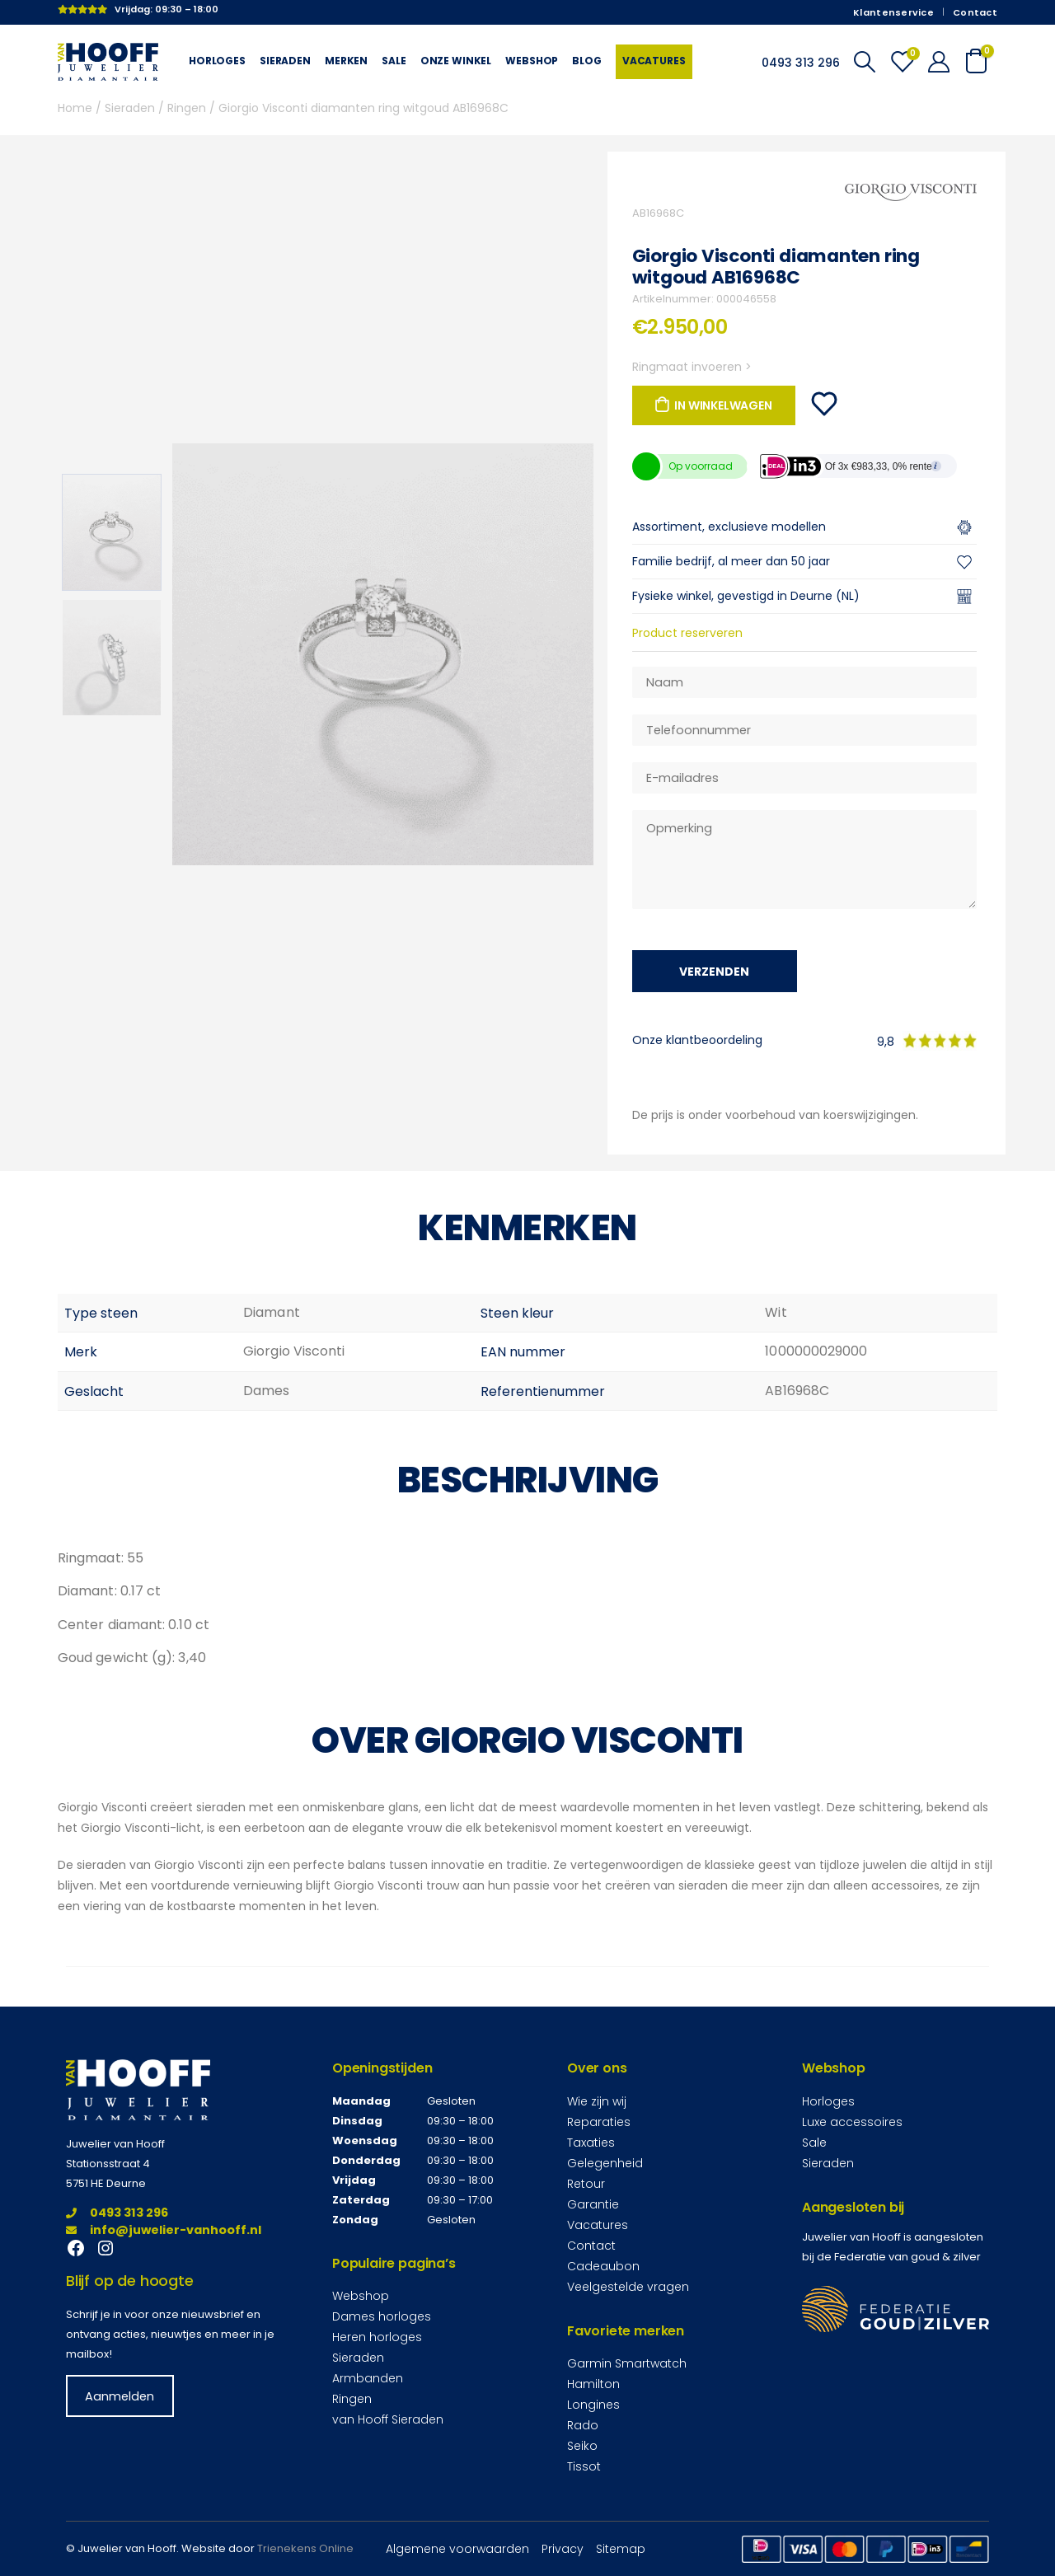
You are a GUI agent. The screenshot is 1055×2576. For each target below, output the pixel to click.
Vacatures (654, 61)
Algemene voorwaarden (457, 2549)
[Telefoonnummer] (804, 730)
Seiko (582, 2446)
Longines (593, 2404)
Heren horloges (377, 2337)
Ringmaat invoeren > (692, 366)
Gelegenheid (605, 2163)
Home (75, 108)
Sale (394, 61)
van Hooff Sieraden (387, 2419)
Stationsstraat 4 (108, 2163)
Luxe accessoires (852, 2122)
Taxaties (591, 2142)
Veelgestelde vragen (628, 2287)
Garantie (593, 2204)
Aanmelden (119, 2395)
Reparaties (599, 2122)
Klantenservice (893, 12)
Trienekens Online (305, 2548)
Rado (582, 2425)
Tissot (584, 2466)
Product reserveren (687, 633)
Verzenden (714, 971)
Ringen (186, 108)
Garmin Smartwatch (627, 2363)
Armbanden (367, 2378)
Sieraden (285, 61)
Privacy (563, 2549)
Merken (346, 61)
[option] (112, 532)
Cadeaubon (603, 2266)
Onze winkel (456, 61)
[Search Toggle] (864, 62)
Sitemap (620, 2549)
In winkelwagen (722, 405)
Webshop (531, 61)
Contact (975, 12)
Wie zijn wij (596, 2101)
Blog (586, 61)
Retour (586, 2184)
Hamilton (593, 2384)
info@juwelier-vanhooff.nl (163, 2230)
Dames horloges (381, 2316)
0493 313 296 (117, 2212)
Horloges (217, 61)
